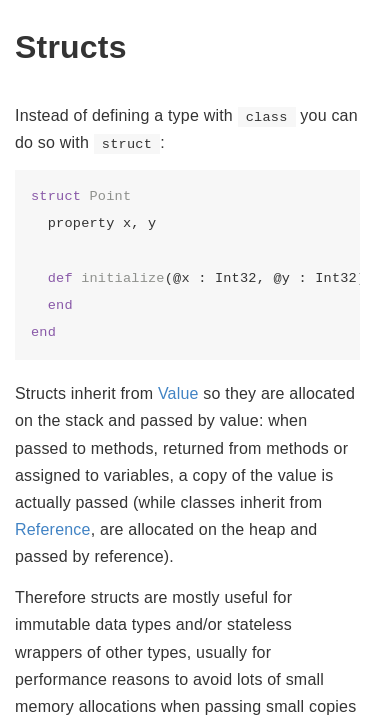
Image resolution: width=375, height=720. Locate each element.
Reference (53, 529)
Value (178, 393)
